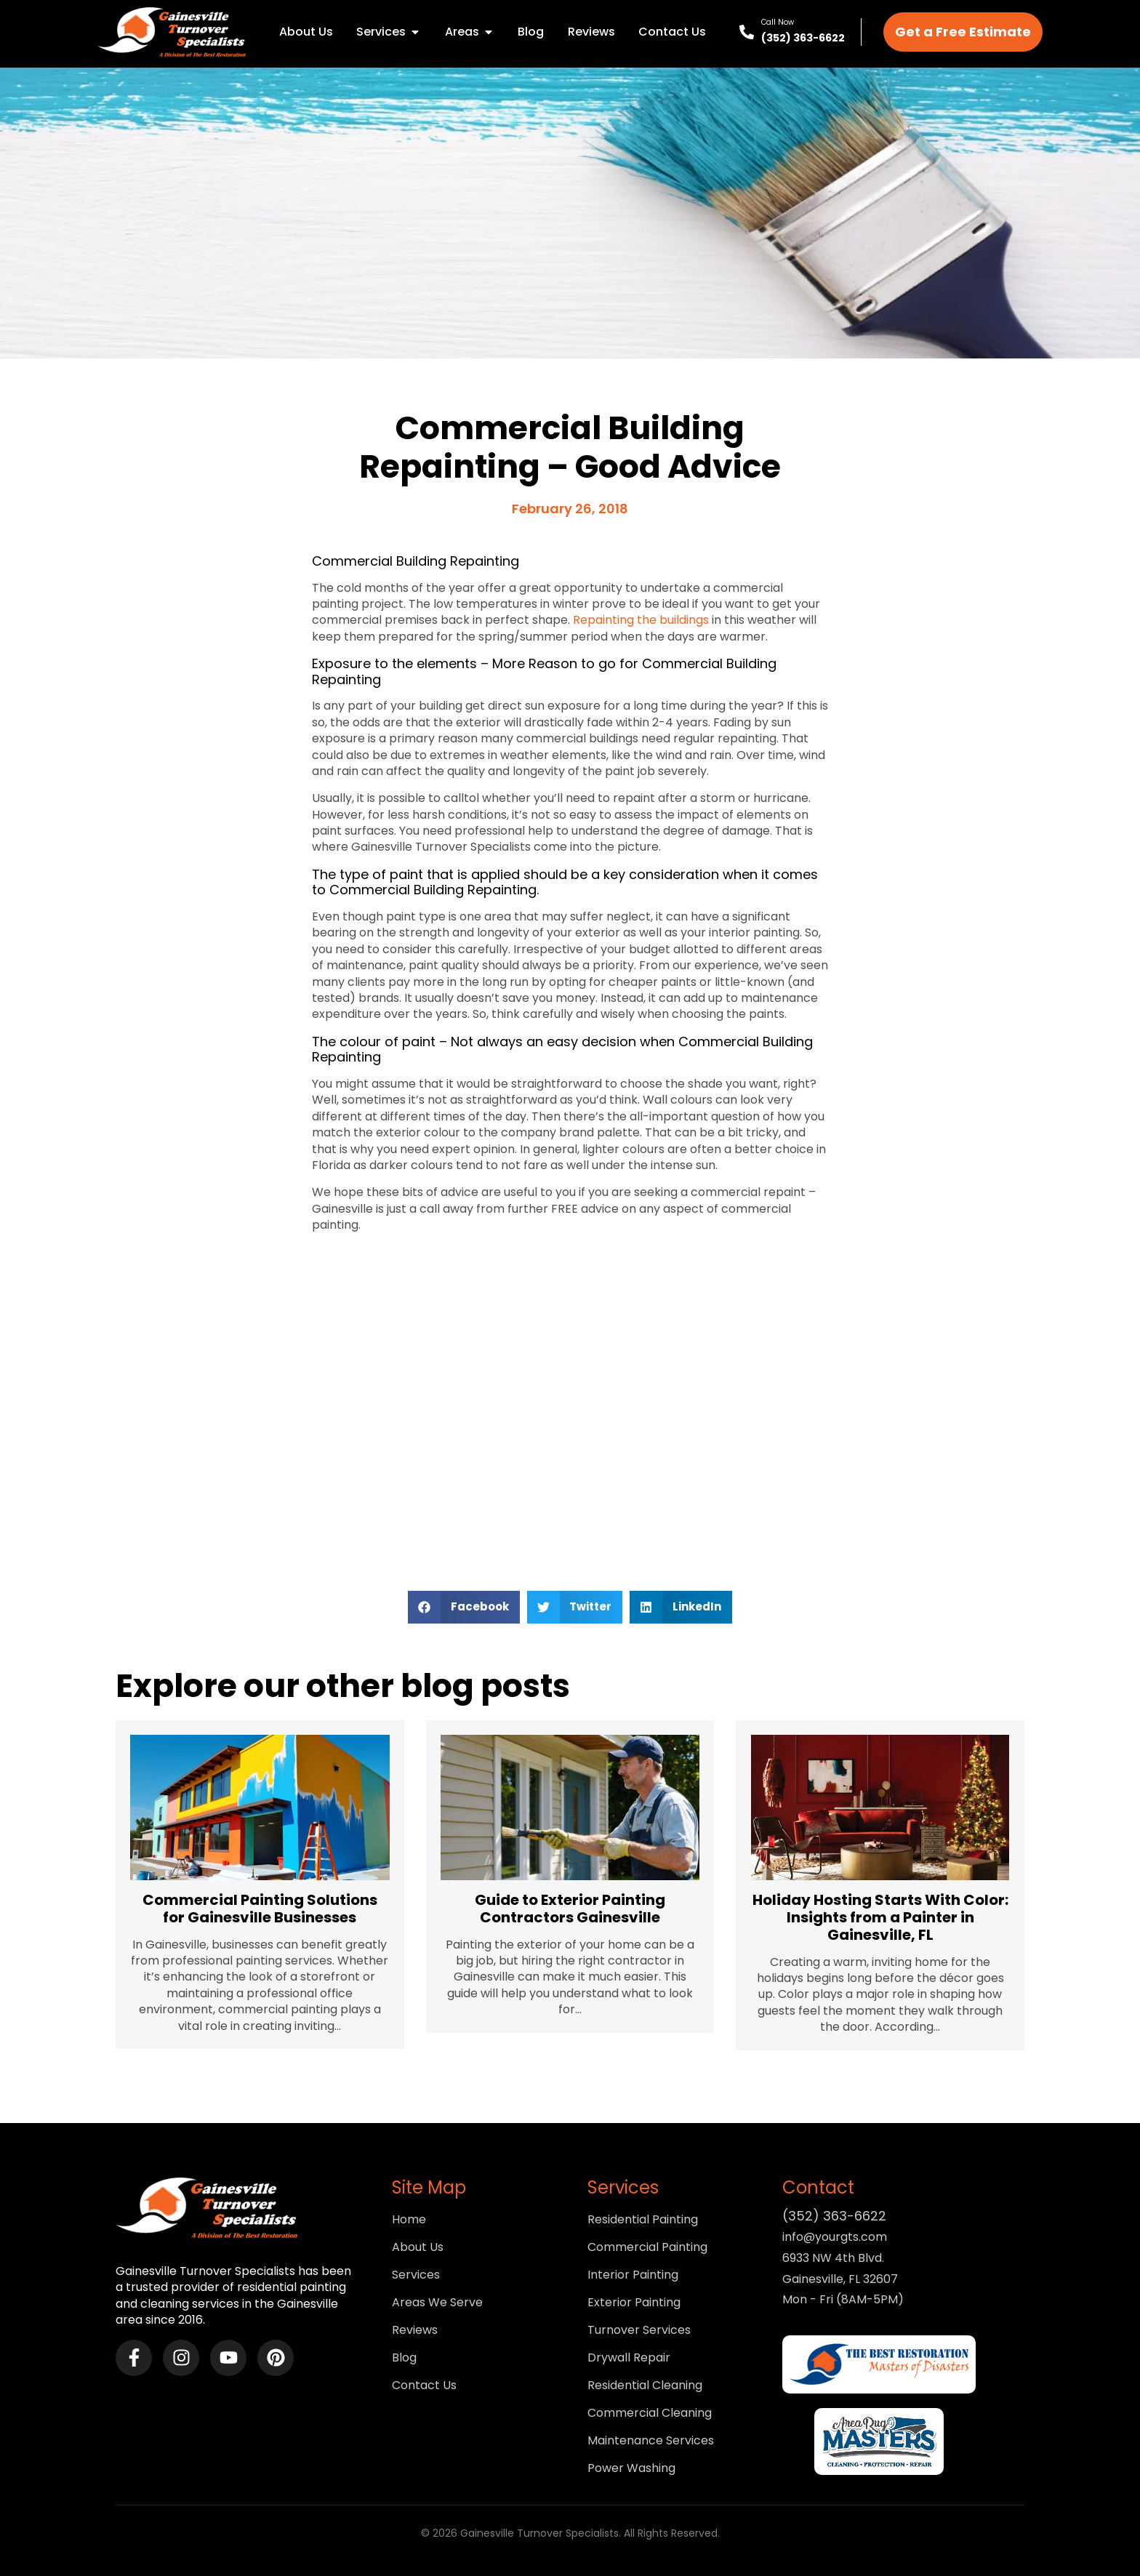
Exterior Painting (634, 2302)
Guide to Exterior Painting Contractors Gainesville (570, 1908)
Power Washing (631, 2468)
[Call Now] (746, 32)
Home (409, 2219)
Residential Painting (642, 2219)
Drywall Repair (628, 2358)
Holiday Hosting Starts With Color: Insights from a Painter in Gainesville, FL (880, 1917)
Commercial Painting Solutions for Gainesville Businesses (259, 1908)
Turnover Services (639, 2330)
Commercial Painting (647, 2247)
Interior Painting (632, 2275)
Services (416, 2275)
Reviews (415, 2330)
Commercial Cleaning (649, 2413)
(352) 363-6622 (803, 38)
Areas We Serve (437, 2302)
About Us (417, 2247)
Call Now (777, 22)
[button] (464, 1607)
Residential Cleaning (644, 2385)
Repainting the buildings (641, 619)
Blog (404, 2358)
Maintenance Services (650, 2440)
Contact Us (424, 2385)
